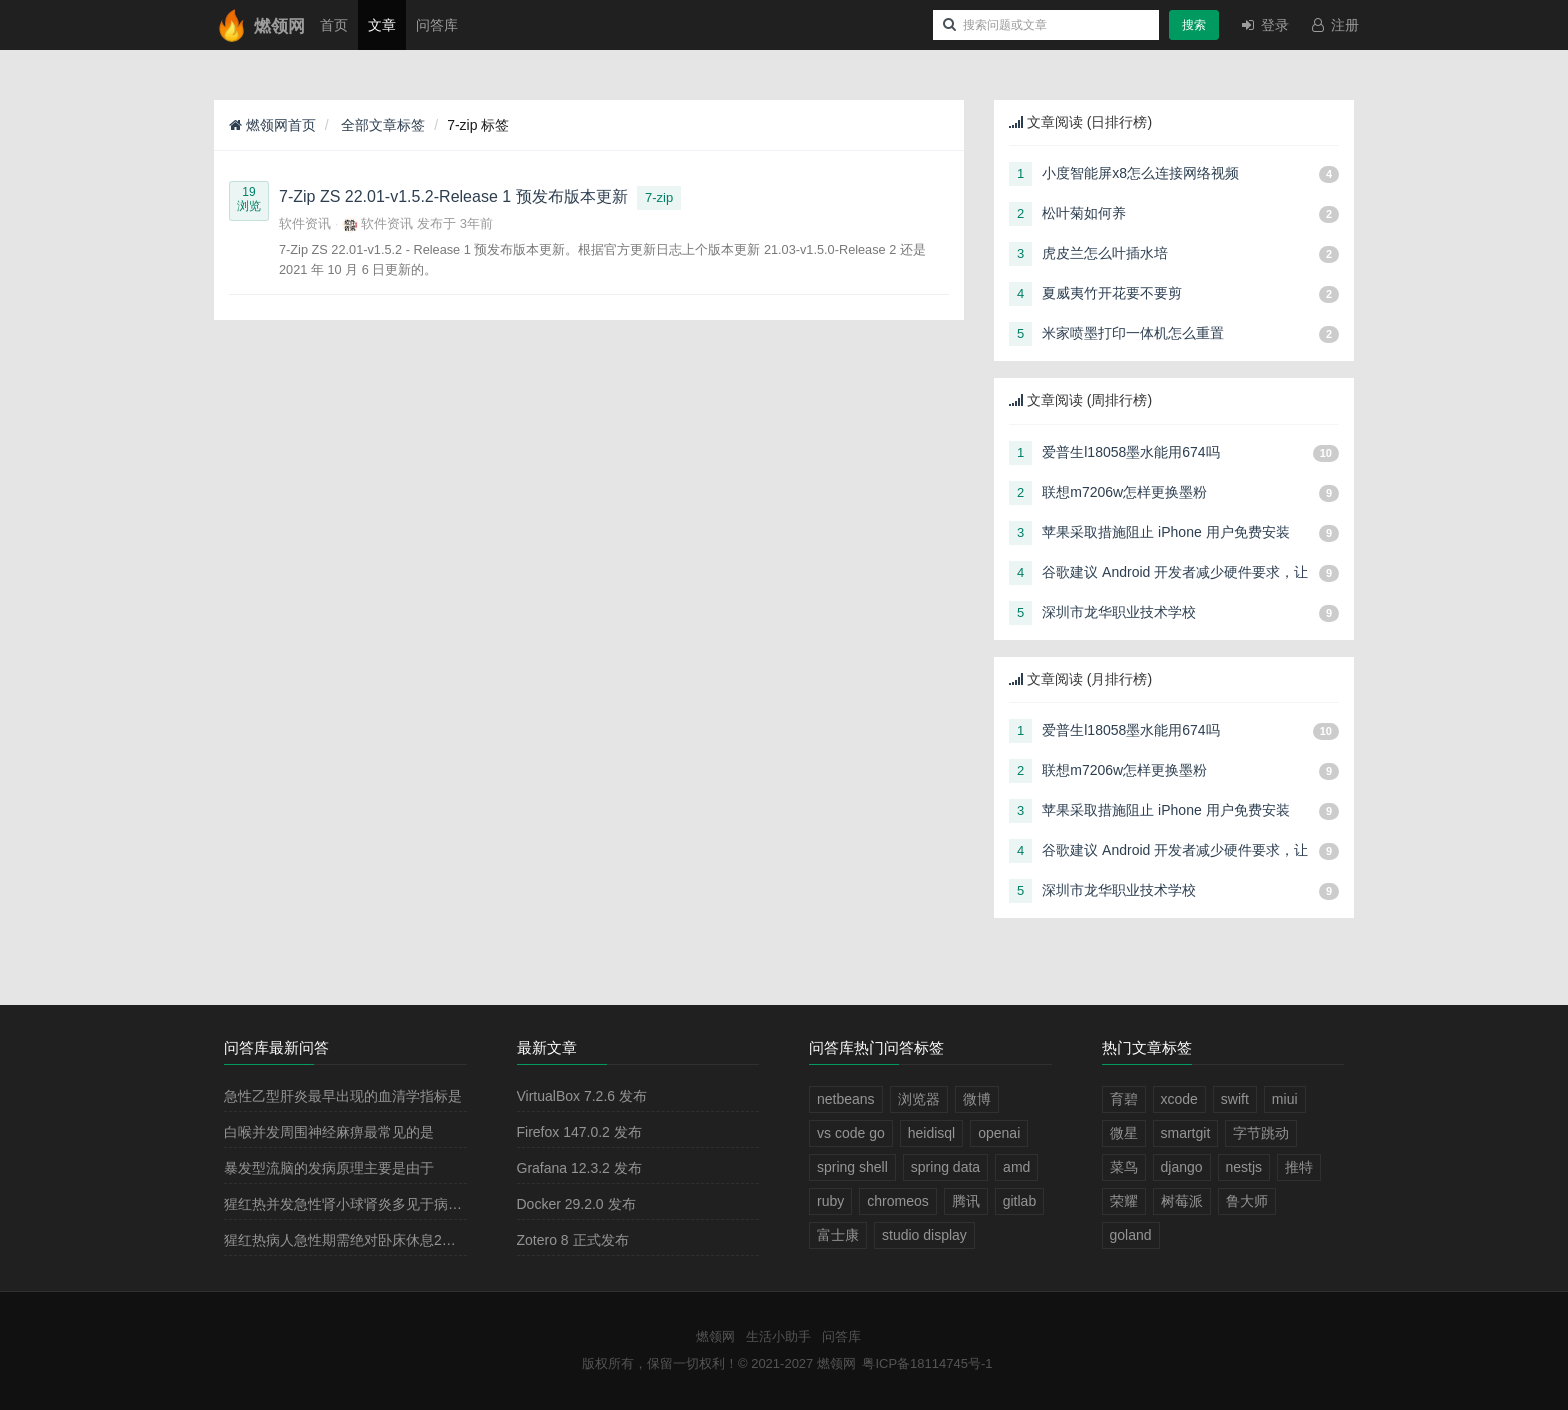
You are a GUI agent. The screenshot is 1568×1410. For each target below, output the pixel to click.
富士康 (838, 1235)
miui (1285, 1099)
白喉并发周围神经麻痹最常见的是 (329, 1132)
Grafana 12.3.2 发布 (579, 1168)
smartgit (1186, 1133)
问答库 (437, 25)
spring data (945, 1167)
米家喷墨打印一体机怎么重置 (1133, 333)
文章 (382, 25)
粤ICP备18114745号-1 (927, 1363)
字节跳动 (1261, 1133)
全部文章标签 (382, 125)
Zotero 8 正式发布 (573, 1240)
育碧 (1124, 1099)
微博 (977, 1099)
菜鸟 (1124, 1167)
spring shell (852, 1167)
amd (1016, 1167)
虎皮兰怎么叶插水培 (1105, 253)
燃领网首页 (272, 125)
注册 (1334, 25)
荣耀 (1124, 1201)
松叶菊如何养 (1084, 213)
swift (1235, 1099)
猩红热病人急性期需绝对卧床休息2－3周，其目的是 (386, 1240)
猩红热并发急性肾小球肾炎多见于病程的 (350, 1204)
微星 (1124, 1133)
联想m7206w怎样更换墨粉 (1124, 492)
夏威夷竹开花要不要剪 (1112, 293)
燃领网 (715, 1336)
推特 (1299, 1167)
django (1182, 1167)
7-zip (659, 197)
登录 (1264, 25)
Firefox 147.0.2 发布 (579, 1132)
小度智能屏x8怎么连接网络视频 (1140, 173)
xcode (1179, 1099)
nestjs (1244, 1167)
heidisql (931, 1133)
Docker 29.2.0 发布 (576, 1204)
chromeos (897, 1201)
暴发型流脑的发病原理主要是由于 (329, 1168)
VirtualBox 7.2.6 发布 (582, 1096)
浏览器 (919, 1099)
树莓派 (1182, 1201)
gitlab (1019, 1201)
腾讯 (966, 1201)
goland (1131, 1235)
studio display (924, 1235)
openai (999, 1133)
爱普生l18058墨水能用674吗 (1130, 452)
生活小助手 (778, 1336)
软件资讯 (305, 223)
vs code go (851, 1133)
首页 (334, 25)
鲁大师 (1247, 1201)
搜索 (1194, 25)
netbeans (846, 1099)
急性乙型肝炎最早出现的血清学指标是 (343, 1096)
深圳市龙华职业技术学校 (1119, 612)
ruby (830, 1201)
